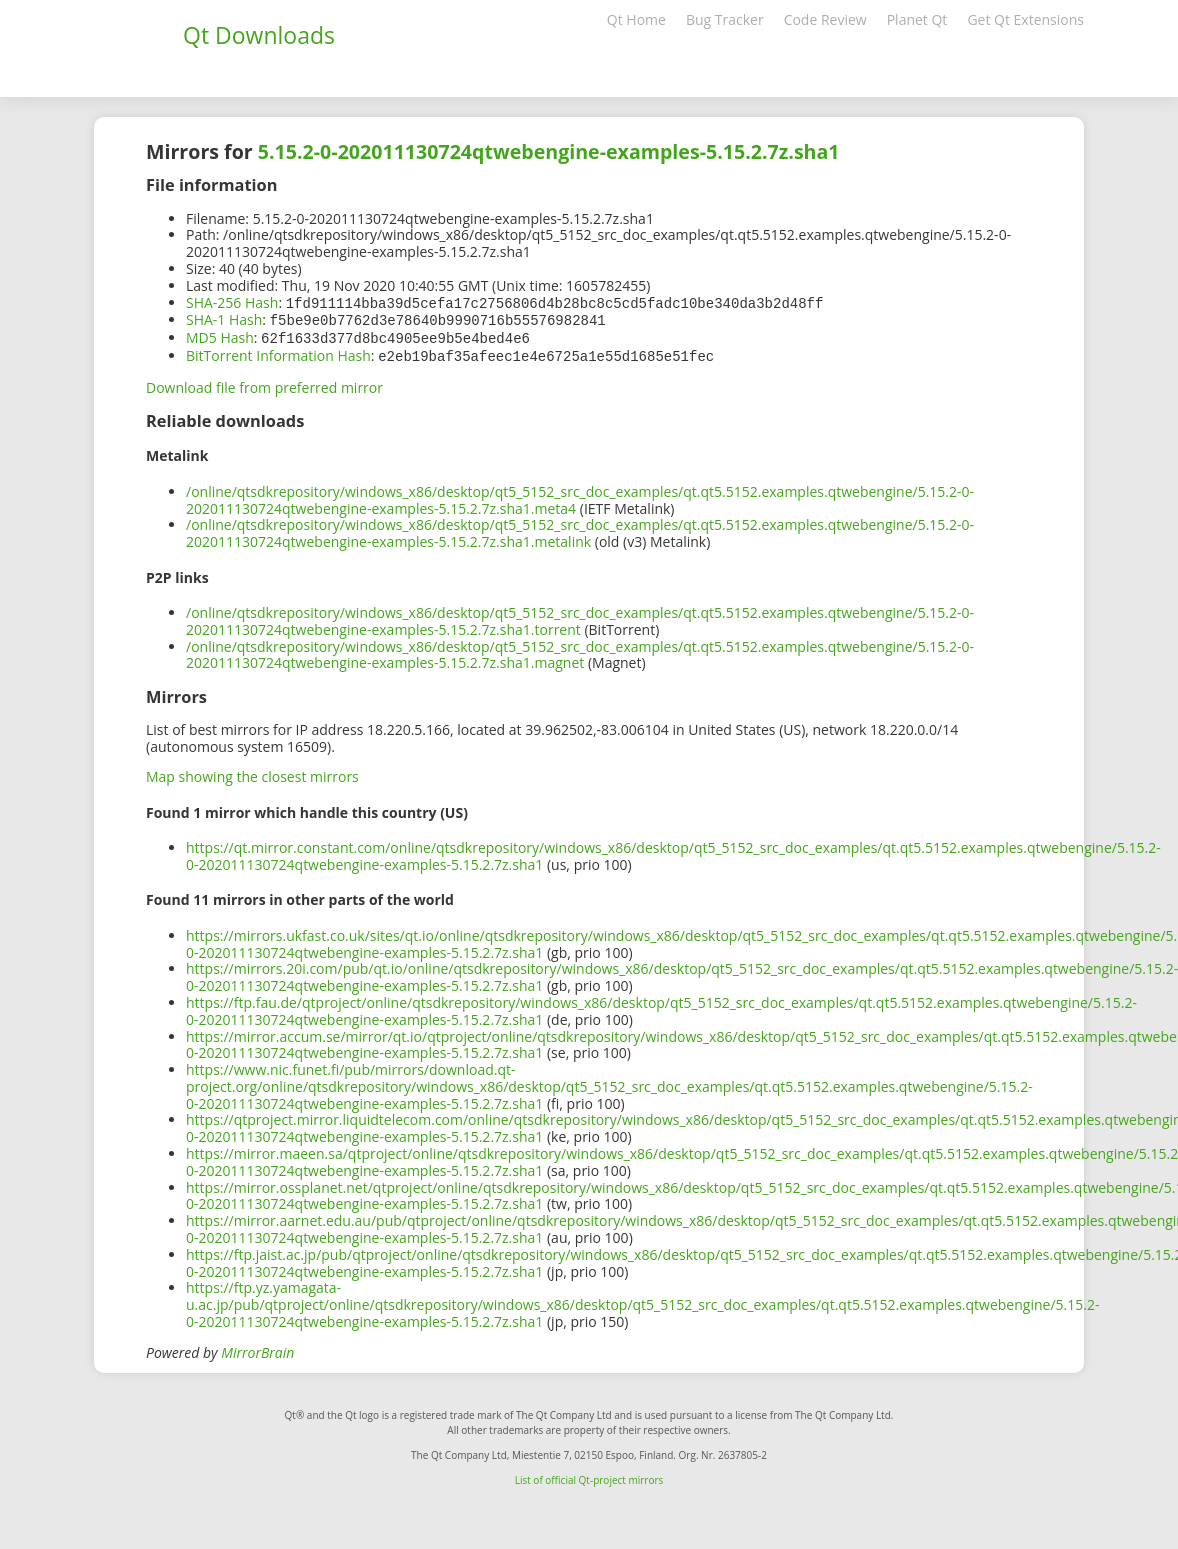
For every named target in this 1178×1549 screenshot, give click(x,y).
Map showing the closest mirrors (252, 772)
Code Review (825, 19)
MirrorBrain (257, 1348)
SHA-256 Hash (232, 302)
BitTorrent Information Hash (278, 352)
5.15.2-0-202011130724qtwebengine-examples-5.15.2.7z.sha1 (549, 151)
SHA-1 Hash (224, 318)
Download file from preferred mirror (264, 383)
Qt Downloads (259, 35)
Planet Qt (917, 19)
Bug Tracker (725, 19)
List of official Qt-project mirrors (589, 1476)
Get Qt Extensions (1025, 19)
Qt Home (636, 19)
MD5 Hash (220, 335)
